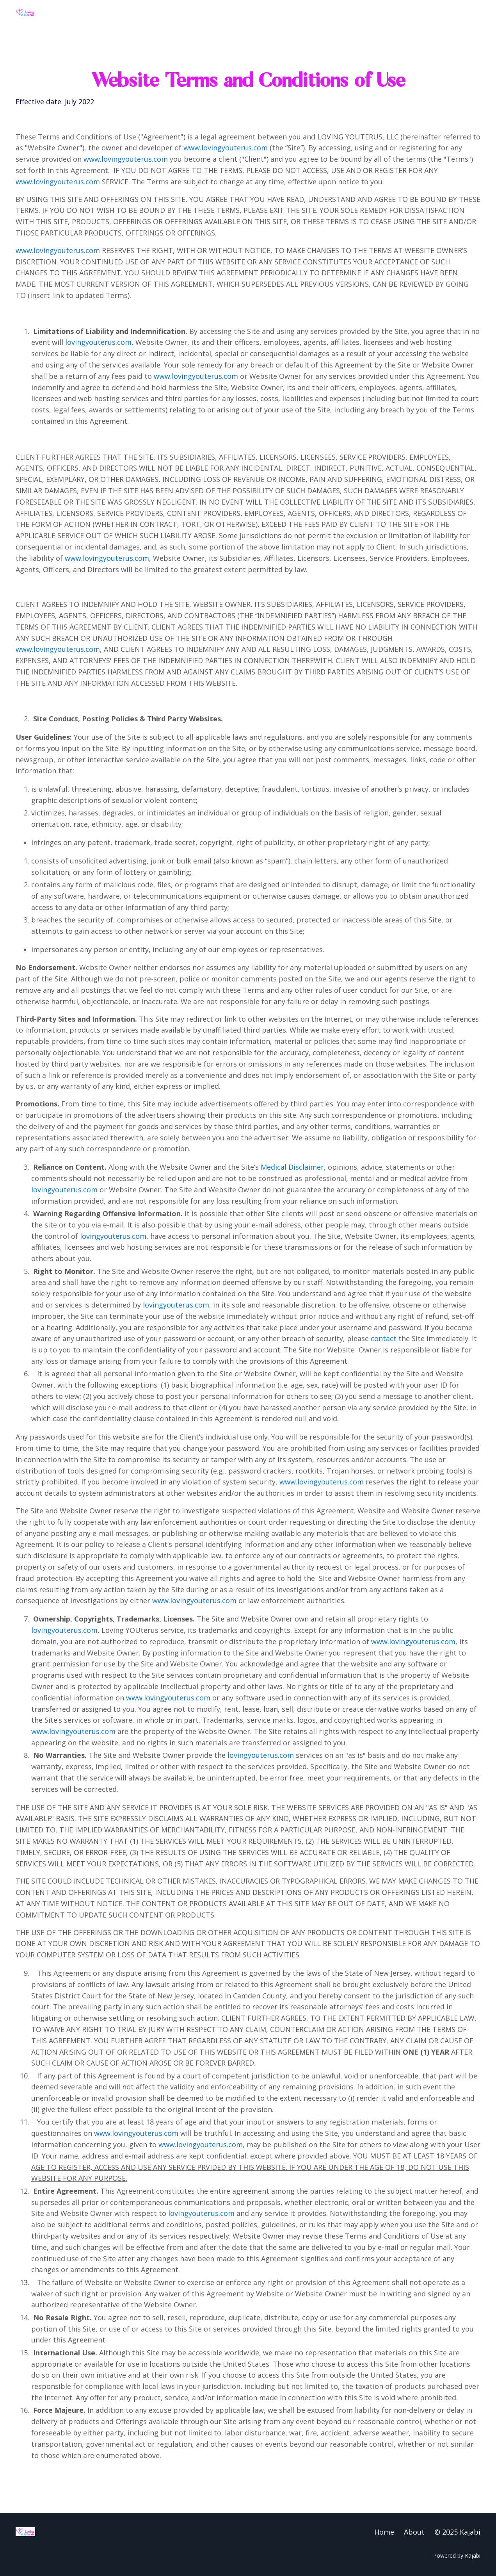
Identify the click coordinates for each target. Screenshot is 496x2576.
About (414, 2532)
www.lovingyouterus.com (225, 147)
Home (384, 2532)
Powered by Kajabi (456, 2555)
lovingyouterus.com (98, 342)
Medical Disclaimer (292, 1167)
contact (383, 1338)
